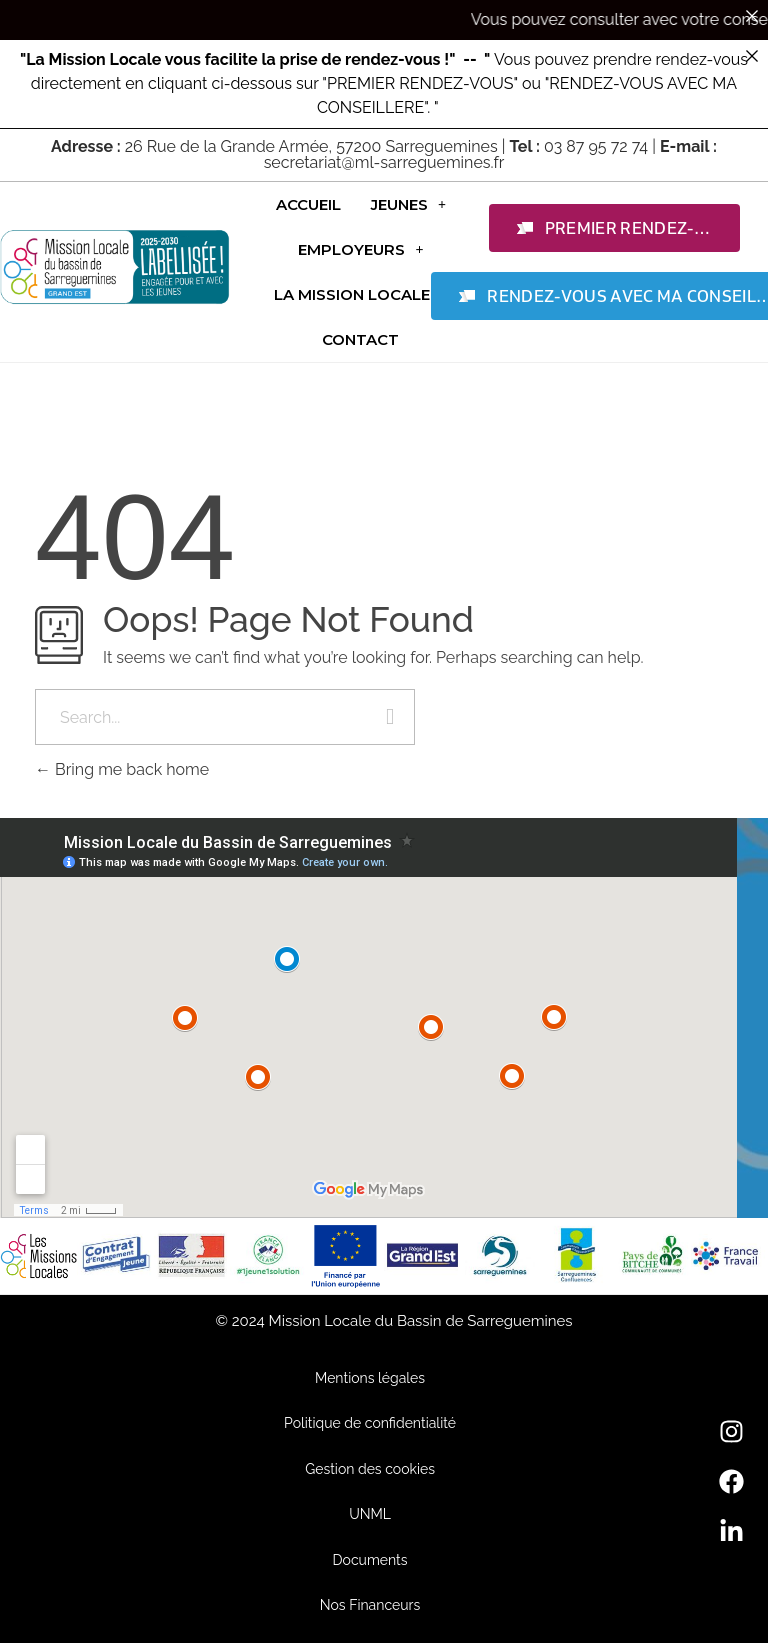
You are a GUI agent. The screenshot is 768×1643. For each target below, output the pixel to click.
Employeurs (360, 249)
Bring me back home (122, 769)
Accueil (308, 204)
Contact (360, 339)
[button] (408, 204)
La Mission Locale (361, 294)
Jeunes (408, 204)
